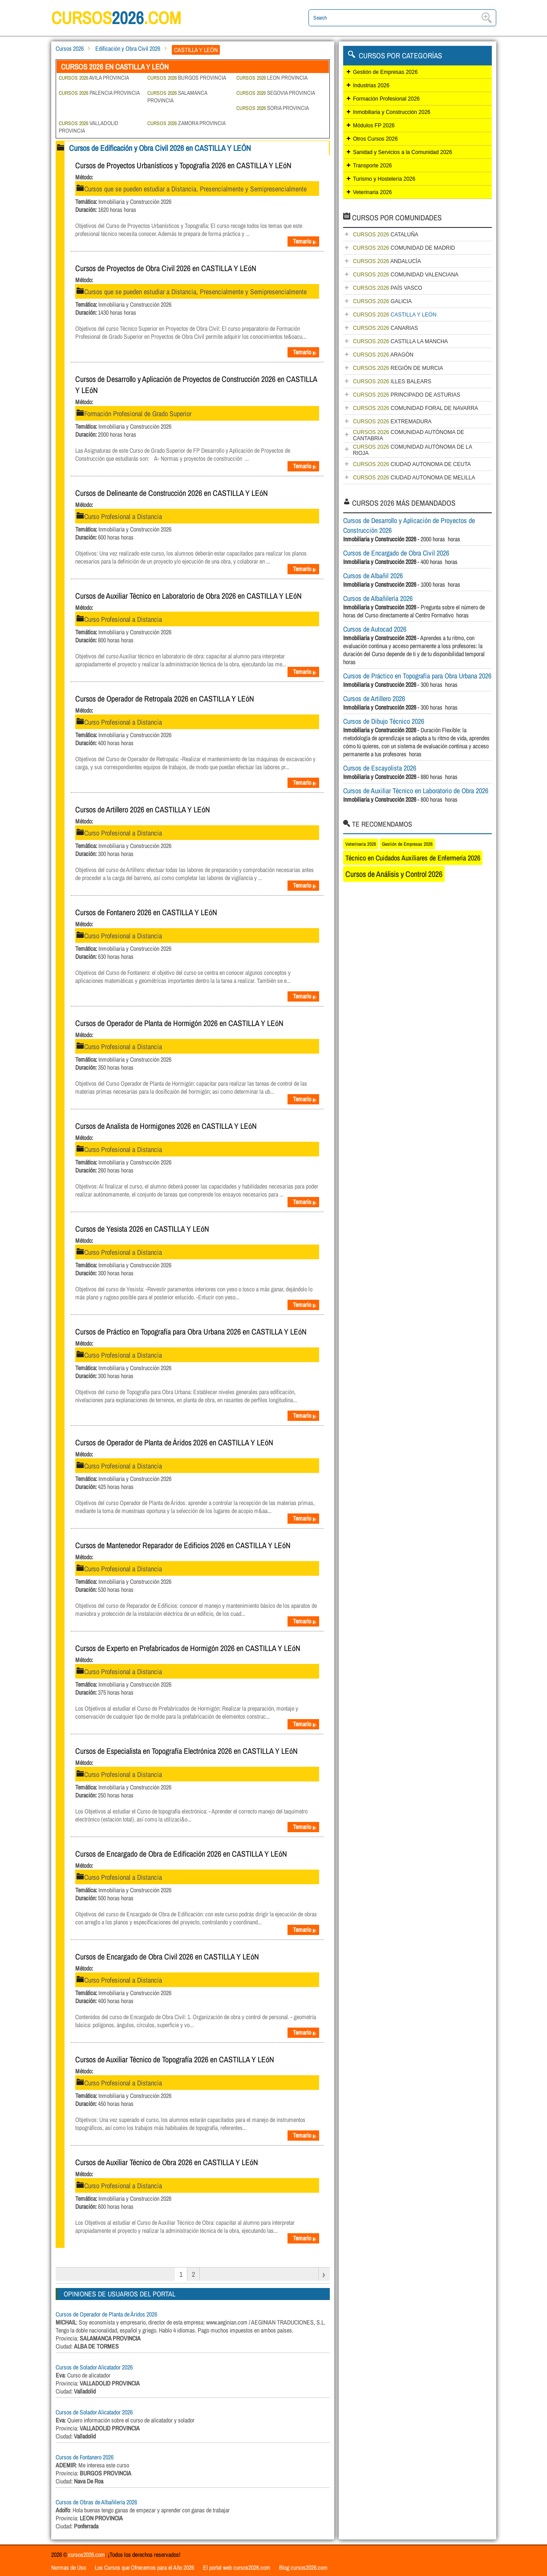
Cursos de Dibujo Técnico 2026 (383, 721)
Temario (305, 241)
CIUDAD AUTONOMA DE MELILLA (414, 478)
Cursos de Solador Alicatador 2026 (94, 2367)
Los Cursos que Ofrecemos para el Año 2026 (144, 2568)
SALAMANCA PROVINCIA (177, 96)
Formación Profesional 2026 (386, 99)
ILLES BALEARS (392, 381)
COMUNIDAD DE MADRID (404, 248)
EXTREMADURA (392, 421)
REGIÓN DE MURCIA (398, 368)
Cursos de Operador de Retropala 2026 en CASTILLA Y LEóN (164, 698)
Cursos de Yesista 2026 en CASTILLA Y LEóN (142, 1228)
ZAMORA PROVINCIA (186, 123)
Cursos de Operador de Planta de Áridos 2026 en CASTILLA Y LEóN (174, 1442)
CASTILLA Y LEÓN (395, 315)
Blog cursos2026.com (303, 2568)
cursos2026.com (86, 2555)
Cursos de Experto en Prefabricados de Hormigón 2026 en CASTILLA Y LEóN (187, 1648)
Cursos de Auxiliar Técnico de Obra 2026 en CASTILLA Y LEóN (166, 2162)
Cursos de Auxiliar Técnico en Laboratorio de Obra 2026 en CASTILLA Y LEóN (188, 595)
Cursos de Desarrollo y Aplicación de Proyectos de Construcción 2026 (409, 525)
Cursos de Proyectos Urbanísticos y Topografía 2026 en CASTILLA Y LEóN (183, 165)
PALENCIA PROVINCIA (99, 93)
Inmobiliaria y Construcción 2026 (391, 112)
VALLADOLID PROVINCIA (88, 126)
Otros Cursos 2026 (375, 139)
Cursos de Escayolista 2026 (379, 768)
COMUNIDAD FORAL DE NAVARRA (415, 408)
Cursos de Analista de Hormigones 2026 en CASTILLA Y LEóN (166, 1126)
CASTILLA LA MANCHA (400, 341)
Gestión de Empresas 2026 (385, 72)
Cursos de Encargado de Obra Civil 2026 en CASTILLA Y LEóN (167, 1956)
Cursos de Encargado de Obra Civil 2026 (396, 553)
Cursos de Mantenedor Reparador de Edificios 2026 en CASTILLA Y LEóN (183, 1545)
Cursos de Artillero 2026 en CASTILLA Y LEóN (142, 809)
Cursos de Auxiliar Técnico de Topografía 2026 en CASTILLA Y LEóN (174, 2059)
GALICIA (382, 301)
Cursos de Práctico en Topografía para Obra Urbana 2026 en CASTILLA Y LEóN (191, 1331)
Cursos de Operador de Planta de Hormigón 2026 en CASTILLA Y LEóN (179, 1023)
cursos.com (118, 18)
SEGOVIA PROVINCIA (275, 93)
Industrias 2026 (371, 85)
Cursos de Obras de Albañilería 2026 (96, 2502)
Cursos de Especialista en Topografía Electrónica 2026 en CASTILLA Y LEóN (186, 1751)
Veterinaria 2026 (372, 192)
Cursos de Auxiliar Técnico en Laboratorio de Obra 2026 (415, 790)
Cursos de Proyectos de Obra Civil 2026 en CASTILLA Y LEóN (165, 268)
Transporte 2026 (372, 165)
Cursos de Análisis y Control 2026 (393, 874)
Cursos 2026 (70, 49)
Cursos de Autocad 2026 (374, 629)
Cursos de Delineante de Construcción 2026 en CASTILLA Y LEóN (171, 493)
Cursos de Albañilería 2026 (378, 598)
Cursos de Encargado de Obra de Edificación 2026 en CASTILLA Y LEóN (181, 1853)
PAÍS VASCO (387, 288)
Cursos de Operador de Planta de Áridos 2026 (106, 2314)
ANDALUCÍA (387, 261)
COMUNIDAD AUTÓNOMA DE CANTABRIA (408, 435)
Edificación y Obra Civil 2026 (127, 49)
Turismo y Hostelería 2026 (384, 179)
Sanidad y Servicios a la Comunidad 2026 (402, 152)
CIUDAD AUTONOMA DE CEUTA (412, 464)
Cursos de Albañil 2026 (373, 575)
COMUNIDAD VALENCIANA (405, 275)
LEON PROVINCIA (272, 77)
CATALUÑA (385, 234)
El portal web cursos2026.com (236, 2568)
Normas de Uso (68, 2568)
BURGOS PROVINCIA (186, 77)
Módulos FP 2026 (374, 125)
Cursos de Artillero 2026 (374, 698)
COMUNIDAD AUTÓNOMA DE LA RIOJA (412, 450)
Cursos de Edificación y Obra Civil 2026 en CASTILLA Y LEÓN (160, 148)
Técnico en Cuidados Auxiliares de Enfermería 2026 (412, 858)
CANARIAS (385, 328)
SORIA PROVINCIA (272, 108)
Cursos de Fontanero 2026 (84, 2457)
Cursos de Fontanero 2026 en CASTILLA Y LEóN (146, 912)
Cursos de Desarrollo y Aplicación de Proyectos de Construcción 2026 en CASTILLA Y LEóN (196, 384)
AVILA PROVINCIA (94, 77)
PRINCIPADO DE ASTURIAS (406, 395)
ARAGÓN (383, 355)
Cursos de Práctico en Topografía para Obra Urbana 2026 (417, 676)
